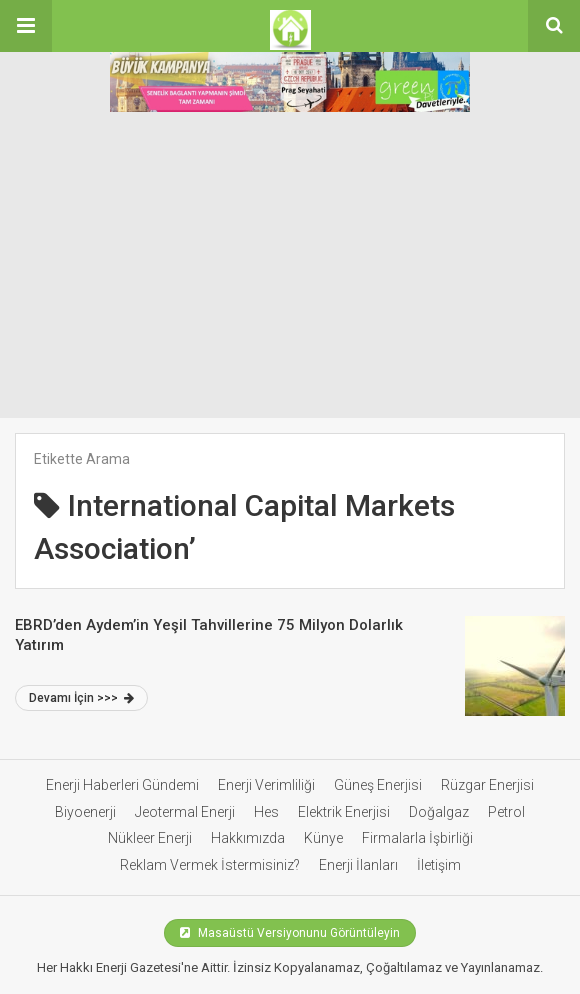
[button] (26, 26)
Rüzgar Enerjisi (487, 785)
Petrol (506, 812)
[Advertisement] (290, 268)
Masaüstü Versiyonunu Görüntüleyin (290, 933)
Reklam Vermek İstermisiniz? (210, 865)
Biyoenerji (85, 812)
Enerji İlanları (358, 865)
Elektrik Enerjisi (344, 812)
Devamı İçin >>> (81, 698)
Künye (323, 838)
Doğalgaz (439, 812)
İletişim (439, 865)
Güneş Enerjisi (378, 785)
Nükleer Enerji (150, 838)
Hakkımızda (248, 838)
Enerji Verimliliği (266, 785)
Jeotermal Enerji (185, 812)
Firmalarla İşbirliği (417, 838)
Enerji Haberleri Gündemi (122, 785)
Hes (266, 812)
